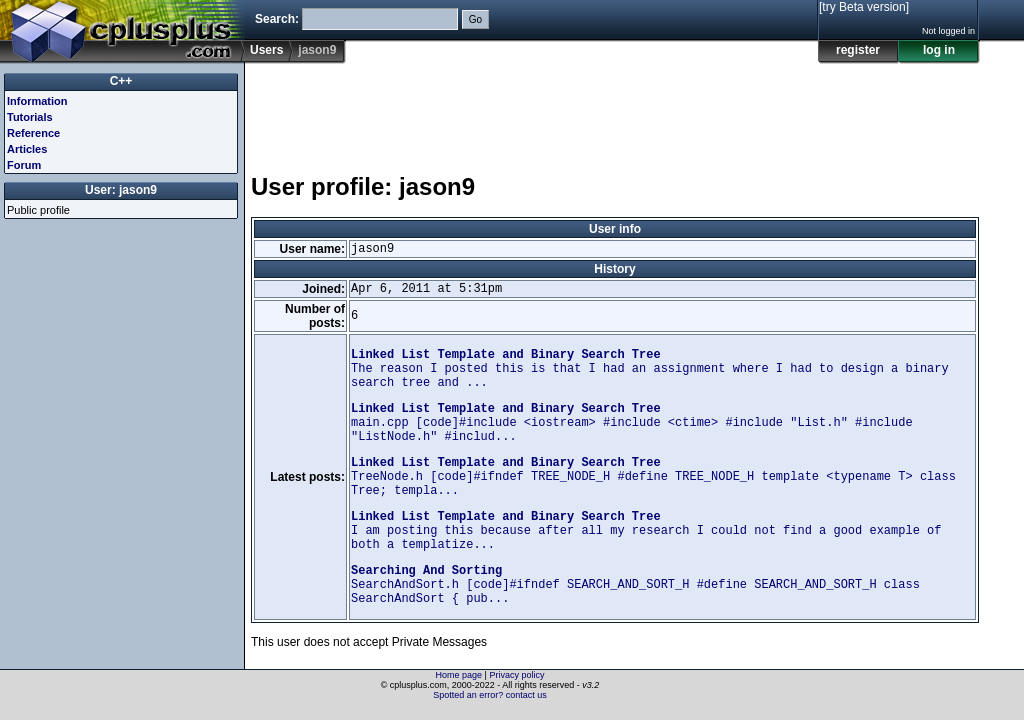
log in (939, 50)
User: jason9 (121, 190)
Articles (27, 149)
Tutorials (30, 117)
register (858, 50)
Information (37, 101)
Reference (33, 133)
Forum (24, 165)
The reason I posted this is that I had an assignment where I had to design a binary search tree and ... (650, 369)
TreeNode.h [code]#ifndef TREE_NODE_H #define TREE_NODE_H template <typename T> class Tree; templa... (653, 477)
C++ (121, 81)
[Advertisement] (615, 109)
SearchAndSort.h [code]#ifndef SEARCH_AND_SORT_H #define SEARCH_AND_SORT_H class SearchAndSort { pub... (635, 585)
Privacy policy (516, 675)
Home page (459, 675)
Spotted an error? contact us (490, 695)
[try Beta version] (864, 7)
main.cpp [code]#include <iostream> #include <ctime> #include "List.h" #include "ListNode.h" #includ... (632, 423)
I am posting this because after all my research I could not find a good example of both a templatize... (646, 531)
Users (266, 50)
